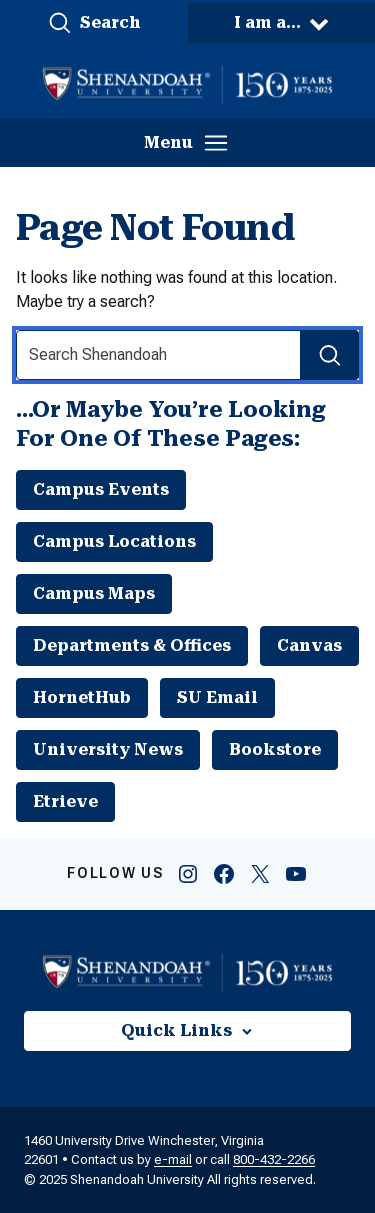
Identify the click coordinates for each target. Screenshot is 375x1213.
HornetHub (82, 697)
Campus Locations (114, 541)
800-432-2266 (274, 1159)
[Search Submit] (329, 355)
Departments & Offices (132, 645)
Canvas (309, 645)
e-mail (173, 1159)
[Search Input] (187, 355)
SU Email (217, 697)
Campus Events (101, 489)
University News (108, 749)
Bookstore (275, 749)
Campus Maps (94, 593)
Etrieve (65, 801)
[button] (94, 23)
